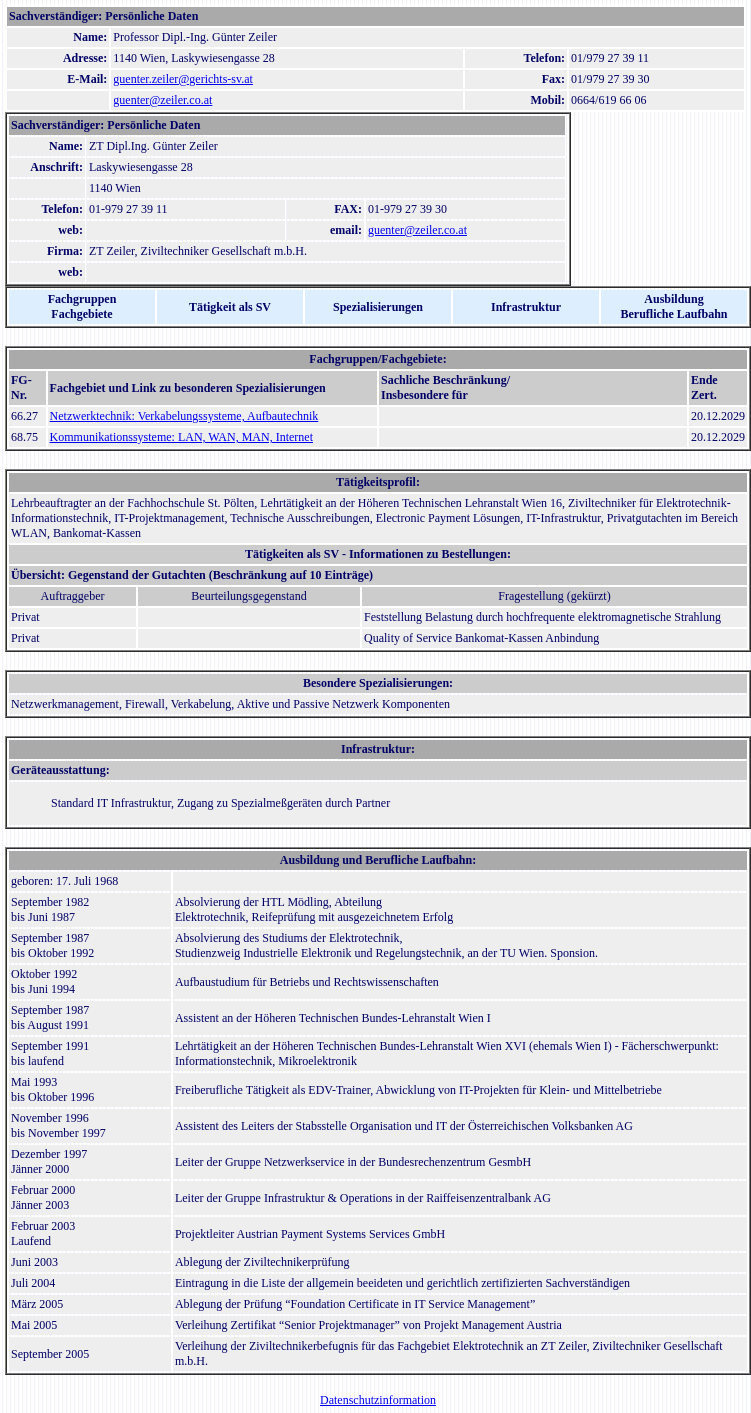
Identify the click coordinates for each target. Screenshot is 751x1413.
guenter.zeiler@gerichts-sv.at (183, 79)
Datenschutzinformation (378, 1400)
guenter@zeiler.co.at (162, 100)
